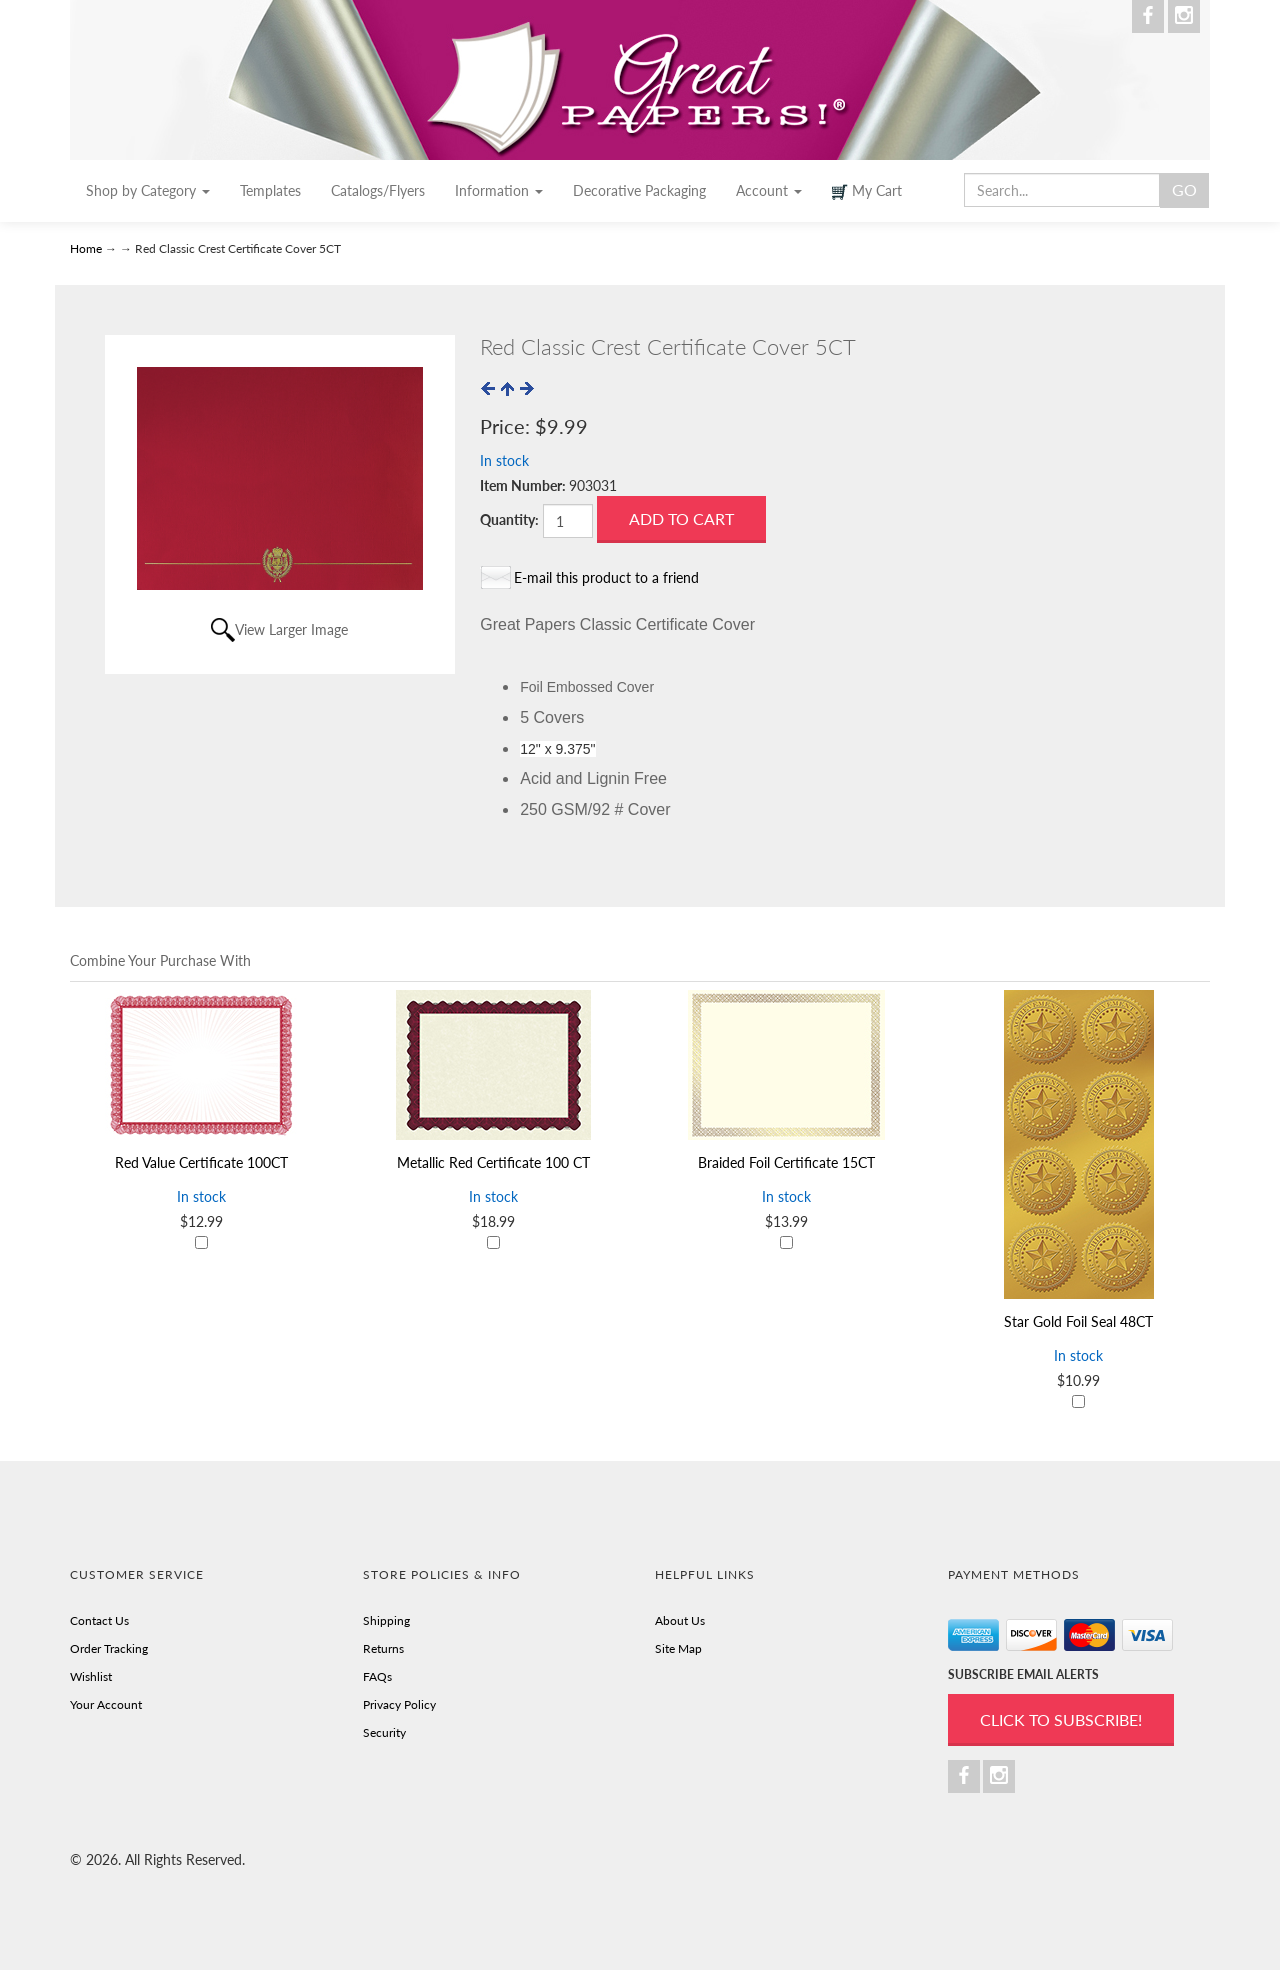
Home (87, 248)
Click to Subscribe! (1061, 1719)
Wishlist (91, 1676)
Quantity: (509, 519)
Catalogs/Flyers (378, 190)
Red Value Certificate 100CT (201, 1162)
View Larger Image (291, 629)
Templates (270, 190)
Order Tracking (109, 1648)
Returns (383, 1648)
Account (769, 190)
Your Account (106, 1704)
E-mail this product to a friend (606, 577)
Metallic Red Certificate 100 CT (493, 1162)
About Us (680, 1620)
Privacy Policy (399, 1704)
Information (499, 190)
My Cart (867, 191)
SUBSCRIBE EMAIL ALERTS (1023, 1674)
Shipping (386, 1620)
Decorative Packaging (639, 190)
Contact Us (99, 1620)
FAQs (377, 1676)
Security (384, 1732)
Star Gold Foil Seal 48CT (1078, 1321)
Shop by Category (148, 190)
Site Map (678, 1648)
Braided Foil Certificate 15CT (786, 1162)
